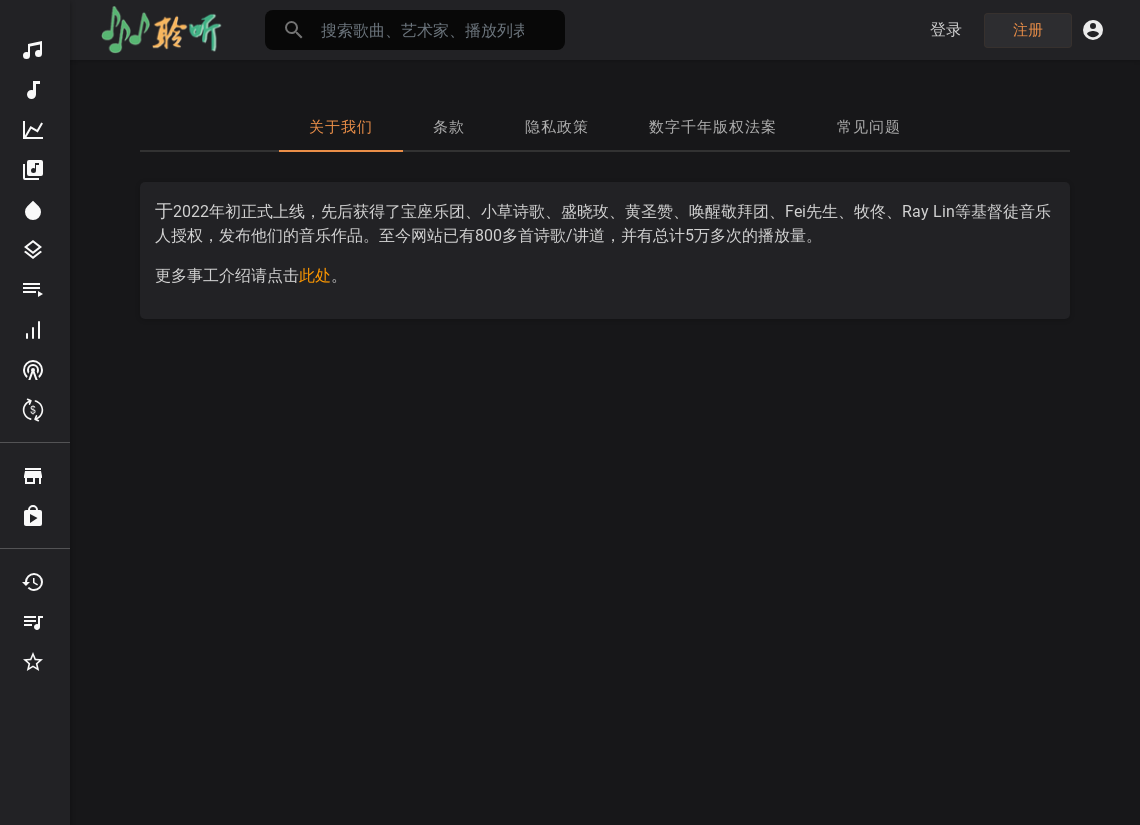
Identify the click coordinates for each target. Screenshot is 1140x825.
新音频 (33, 90)
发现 (33, 50)
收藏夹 (33, 662)
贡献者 (33, 330)
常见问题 (869, 127)
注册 (1028, 30)
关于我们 (341, 127)
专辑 (33, 170)
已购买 (33, 516)
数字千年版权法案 (713, 127)
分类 (33, 250)
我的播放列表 (33, 622)
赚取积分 (33, 410)
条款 (449, 127)
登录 (946, 29)
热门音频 (33, 130)
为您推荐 (33, 210)
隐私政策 (557, 127)
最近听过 (33, 582)
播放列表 (33, 290)
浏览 (33, 476)
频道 (33, 370)
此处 (315, 275)
